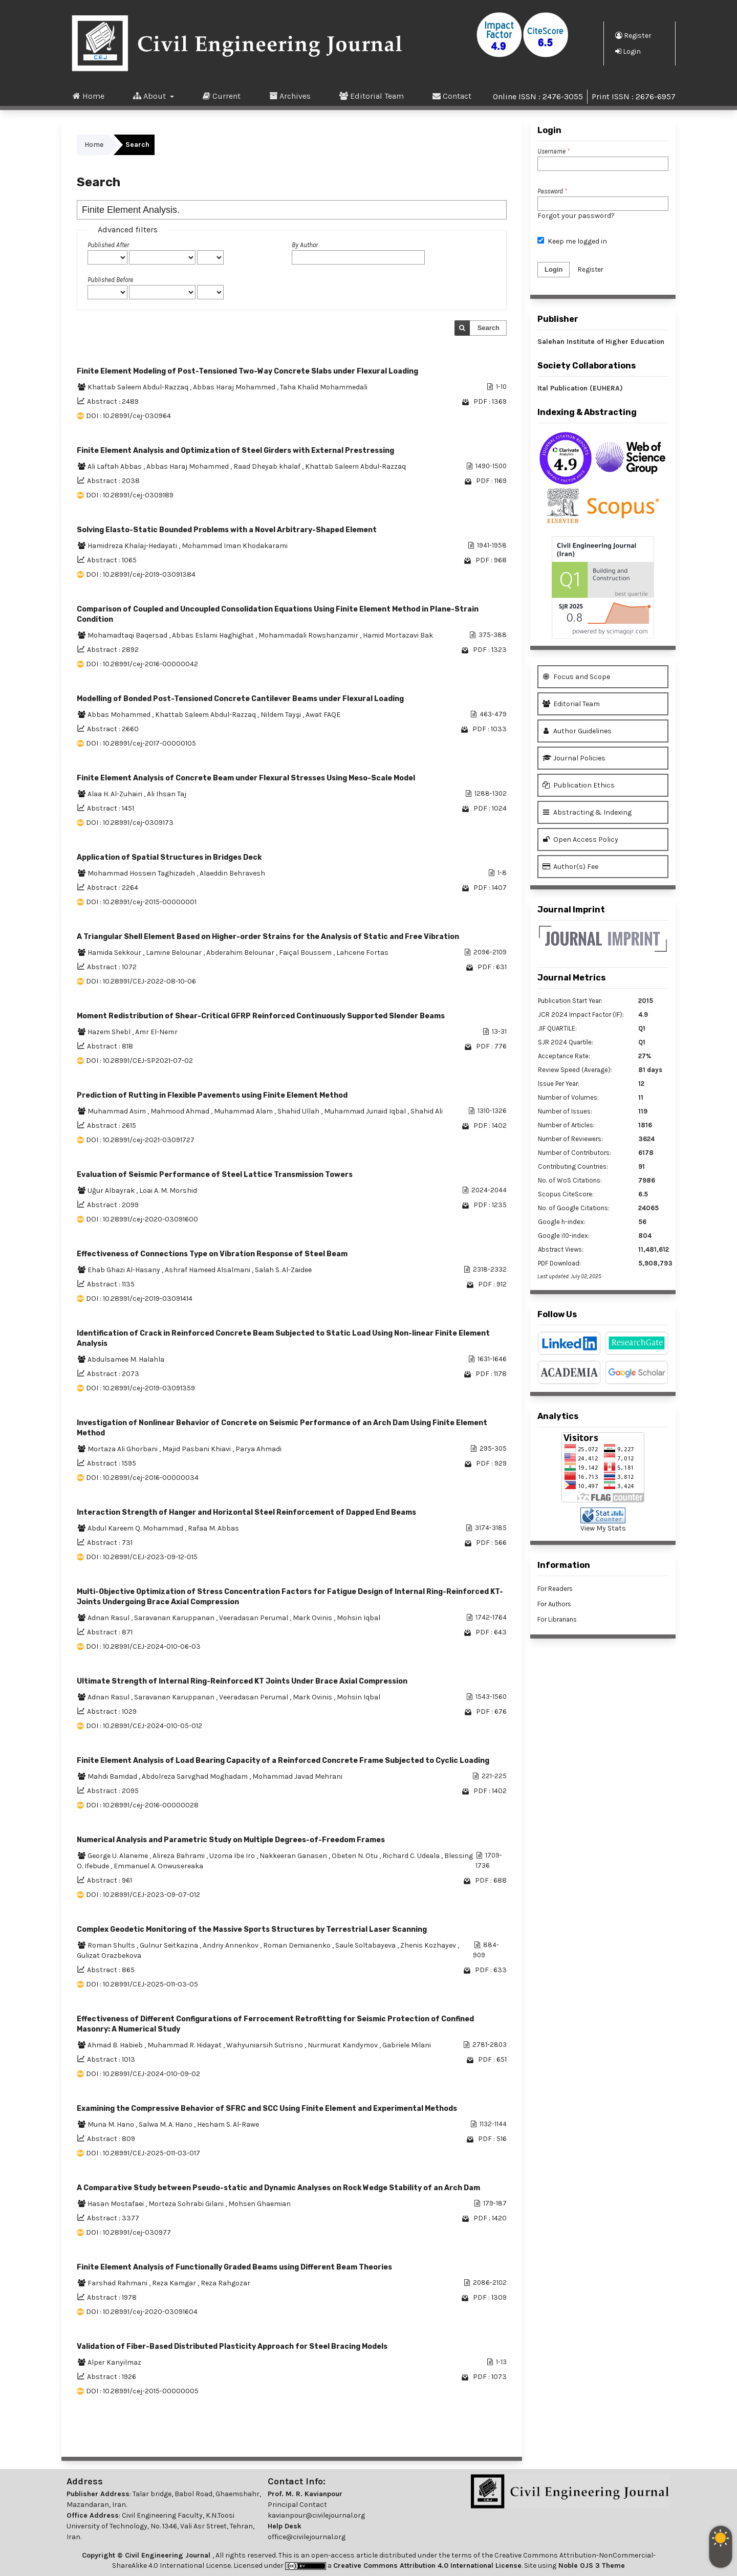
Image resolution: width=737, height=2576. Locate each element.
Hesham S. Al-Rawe (228, 2124)
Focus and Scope (576, 676)
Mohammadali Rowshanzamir (309, 635)
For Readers (555, 1588)
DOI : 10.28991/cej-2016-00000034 (142, 1477)
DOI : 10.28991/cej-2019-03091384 (141, 574)
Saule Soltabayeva (366, 1945)
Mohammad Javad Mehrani (297, 1776)
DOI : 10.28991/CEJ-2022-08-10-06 (141, 981)
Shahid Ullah (299, 1111)
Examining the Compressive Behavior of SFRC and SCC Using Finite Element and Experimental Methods (267, 2108)
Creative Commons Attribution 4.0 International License (427, 2565)
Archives (290, 96)
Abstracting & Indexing (587, 812)
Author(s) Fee (570, 866)
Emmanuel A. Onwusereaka (158, 1866)
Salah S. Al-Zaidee (283, 1269)
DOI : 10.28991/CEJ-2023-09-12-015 (142, 1557)
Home (88, 96)
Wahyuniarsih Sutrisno (265, 2045)
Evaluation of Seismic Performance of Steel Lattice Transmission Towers (215, 1174)
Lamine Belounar (174, 952)
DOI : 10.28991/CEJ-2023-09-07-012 (143, 1894)
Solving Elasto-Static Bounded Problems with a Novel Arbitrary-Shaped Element (227, 530)
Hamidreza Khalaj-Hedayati (133, 545)
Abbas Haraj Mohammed (235, 387)
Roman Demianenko (297, 1945)
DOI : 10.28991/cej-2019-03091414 (139, 1298)
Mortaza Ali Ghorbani (123, 1449)
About (150, 96)
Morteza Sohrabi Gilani (186, 2203)
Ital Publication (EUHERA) (580, 388)
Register (633, 35)
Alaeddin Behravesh (232, 873)
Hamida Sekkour (115, 952)
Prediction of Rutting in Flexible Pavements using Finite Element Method (212, 1095)
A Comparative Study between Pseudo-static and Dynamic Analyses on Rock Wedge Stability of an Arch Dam (278, 2188)
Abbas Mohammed (120, 714)
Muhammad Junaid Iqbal (365, 1111)
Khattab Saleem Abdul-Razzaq (139, 387)
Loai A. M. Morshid (168, 1190)
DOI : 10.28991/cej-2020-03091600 (142, 1219)
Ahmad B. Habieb (116, 2045)
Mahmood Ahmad (180, 1111)
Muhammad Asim (117, 1111)
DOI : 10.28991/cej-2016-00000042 (142, 664)
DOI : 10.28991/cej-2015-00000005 (142, 2391)
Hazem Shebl (110, 1032)
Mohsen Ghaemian (259, 2203)
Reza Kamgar (175, 2283)
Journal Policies (574, 758)
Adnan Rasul (109, 1617)
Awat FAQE (323, 714)
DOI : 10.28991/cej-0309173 (130, 822)
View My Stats (603, 1528)
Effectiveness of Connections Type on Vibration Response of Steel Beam (212, 1254)
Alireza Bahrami (179, 1855)
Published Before (110, 279)
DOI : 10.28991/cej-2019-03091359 (140, 1388)
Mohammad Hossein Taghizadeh (142, 873)
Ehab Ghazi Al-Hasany (125, 1269)
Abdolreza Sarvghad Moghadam (195, 1776)
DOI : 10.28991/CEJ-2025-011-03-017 (143, 2153)
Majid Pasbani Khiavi (197, 1449)
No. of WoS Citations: (570, 1180)
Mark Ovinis (313, 1617)
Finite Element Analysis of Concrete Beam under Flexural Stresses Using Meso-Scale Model (246, 778)
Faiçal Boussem (306, 952)
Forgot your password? (576, 215)
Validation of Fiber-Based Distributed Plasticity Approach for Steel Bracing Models (232, 2346)
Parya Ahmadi (258, 1449)
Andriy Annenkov (231, 1945)
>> (498, 2436)
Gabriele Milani (406, 2045)
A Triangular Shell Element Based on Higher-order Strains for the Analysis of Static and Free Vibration (268, 936)
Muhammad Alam (244, 1111)
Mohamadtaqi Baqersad (128, 635)
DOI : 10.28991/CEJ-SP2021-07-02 (139, 1060)
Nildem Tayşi (281, 714)
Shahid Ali (426, 1111)
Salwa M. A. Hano (166, 2124)
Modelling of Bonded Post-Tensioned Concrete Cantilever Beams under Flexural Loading (240, 698)
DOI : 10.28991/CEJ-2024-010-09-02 (143, 2073)
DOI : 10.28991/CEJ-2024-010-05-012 (144, 1725)
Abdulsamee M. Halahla (126, 1359)
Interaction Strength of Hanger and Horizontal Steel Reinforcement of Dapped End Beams (246, 1512)
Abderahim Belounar (241, 952)
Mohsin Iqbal (358, 1617)
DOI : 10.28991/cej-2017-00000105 (141, 743)
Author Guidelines (577, 731)
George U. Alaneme (118, 1855)
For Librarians (557, 1619)
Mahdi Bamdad (113, 1776)
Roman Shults (112, 1945)
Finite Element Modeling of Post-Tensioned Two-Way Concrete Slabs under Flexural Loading (247, 371)
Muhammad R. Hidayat (185, 2045)
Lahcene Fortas (362, 952)
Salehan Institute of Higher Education (600, 341)
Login (628, 51)
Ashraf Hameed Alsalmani (208, 1269)
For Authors (554, 1604)
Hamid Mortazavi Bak (398, 635)
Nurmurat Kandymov (343, 2045)
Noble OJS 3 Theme (590, 2565)
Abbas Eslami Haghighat (213, 635)
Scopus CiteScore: (566, 1194)
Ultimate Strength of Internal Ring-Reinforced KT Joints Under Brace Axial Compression (242, 1681)
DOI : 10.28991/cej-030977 (128, 2232)
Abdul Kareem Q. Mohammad (136, 1528)
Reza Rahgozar (225, 2283)
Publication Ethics (579, 785)
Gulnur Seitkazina (170, 1945)
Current (222, 96)
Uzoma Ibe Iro (232, 1855)
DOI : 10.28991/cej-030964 (128, 415)
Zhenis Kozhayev (429, 1945)
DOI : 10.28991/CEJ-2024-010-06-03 (143, 1646)
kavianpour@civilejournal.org (316, 2515)
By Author (305, 245)
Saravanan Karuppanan (175, 1617)
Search (489, 328)
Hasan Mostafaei (116, 2203)
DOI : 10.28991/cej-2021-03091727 (140, 1140)
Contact (451, 96)
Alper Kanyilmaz (114, 2362)
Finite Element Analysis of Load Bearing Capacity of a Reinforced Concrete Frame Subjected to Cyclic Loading (283, 1760)
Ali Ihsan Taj (166, 794)
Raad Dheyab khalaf (267, 466)
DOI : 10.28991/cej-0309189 (130, 495)
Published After (108, 245)
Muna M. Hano (112, 2124)
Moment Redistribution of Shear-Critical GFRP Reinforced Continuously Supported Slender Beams (261, 1016)
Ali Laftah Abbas (115, 466)
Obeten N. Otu (355, 1855)
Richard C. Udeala (411, 1855)
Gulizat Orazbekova (109, 1955)
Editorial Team (371, 96)
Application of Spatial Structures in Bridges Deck (169, 857)
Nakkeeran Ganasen (294, 1855)
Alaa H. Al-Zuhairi (116, 794)
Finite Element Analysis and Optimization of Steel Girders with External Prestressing (235, 450)
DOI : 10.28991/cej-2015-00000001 (141, 902)
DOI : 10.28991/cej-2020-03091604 (142, 2311)
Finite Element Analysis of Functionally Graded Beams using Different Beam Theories (234, 2267)
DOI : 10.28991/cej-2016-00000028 (142, 1805)
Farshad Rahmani (118, 2283)
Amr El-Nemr (156, 1032)
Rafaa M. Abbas (213, 1528)
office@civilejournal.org (306, 2537)
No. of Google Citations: (574, 1208)
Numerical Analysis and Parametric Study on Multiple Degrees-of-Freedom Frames (231, 1840)
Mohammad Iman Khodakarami (235, 545)
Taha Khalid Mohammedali (323, 387)
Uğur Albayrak (112, 1190)
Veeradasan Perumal (254, 1617)
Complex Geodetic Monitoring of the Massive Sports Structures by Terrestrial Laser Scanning (252, 1929)
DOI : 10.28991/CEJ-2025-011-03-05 (142, 1984)
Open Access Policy (580, 839)
